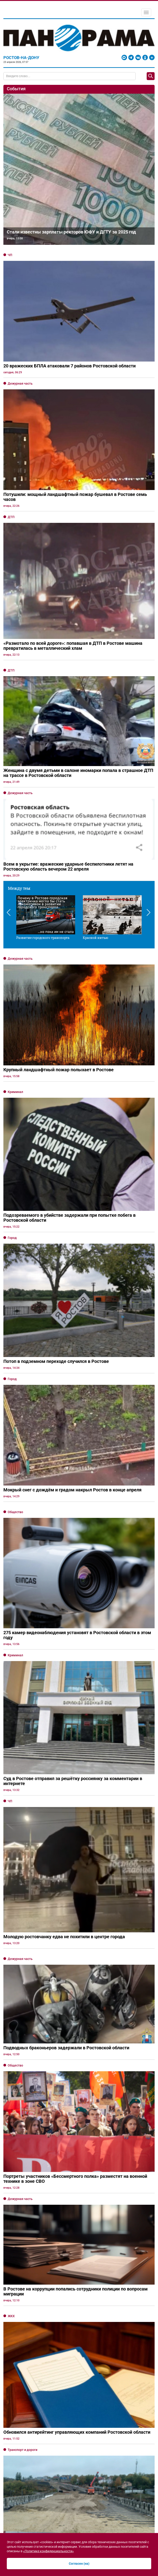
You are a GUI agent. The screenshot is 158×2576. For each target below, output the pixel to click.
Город (12, 1024)
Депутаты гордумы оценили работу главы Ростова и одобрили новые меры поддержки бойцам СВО (79, 1890)
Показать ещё (16, 2235)
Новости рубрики (22, 1690)
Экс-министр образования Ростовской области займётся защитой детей (75, 1846)
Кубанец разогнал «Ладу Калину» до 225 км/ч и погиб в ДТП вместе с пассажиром (69, 2519)
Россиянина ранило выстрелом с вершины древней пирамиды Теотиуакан (74, 2262)
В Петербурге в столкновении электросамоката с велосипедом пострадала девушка (75, 2394)
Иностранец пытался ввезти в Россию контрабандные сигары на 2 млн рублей (78, 2444)
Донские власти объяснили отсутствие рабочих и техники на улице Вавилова (70, 2188)
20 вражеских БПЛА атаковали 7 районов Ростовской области (56, 2226)
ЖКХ (11, 1282)
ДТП (11, 517)
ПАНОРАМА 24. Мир (22, 2256)
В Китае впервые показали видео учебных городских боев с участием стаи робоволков (74, 2321)
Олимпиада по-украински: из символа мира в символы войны (61, 2350)
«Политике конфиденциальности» (48, 2551)
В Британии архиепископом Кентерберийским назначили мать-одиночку (72, 2337)
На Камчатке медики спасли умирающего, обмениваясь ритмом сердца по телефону (75, 2429)
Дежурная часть (20, 383)
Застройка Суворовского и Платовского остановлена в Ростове (67, 1762)
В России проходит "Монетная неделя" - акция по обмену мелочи (64, 2475)
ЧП (10, 255)
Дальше (110, 1657)
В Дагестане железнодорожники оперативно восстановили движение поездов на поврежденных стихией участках (78, 2460)
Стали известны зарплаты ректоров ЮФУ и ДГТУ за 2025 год (71, 232)
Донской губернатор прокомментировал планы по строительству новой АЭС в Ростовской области (75, 1806)
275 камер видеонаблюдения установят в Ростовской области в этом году (77, 1976)
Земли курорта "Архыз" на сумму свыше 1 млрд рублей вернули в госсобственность (65, 2501)
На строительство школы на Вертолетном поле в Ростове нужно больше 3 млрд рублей (77, 2016)
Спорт (12, 1409)
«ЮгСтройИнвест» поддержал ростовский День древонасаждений (70, 2144)
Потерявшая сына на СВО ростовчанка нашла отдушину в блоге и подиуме (78, 1678)
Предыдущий (47, 1657)
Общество (15, 1085)
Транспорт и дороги (22, 1310)
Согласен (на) (79, 2563)
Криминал (15, 991)
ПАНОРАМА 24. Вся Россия (28, 2368)
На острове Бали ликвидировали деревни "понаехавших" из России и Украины (77, 2293)
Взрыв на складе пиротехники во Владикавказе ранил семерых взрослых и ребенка (75, 2411)
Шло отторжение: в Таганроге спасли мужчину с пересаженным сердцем (76, 2060)
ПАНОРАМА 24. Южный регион (30, 2493)
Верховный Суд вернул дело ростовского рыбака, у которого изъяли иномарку (72, 1722)
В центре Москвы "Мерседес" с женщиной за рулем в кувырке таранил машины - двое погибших (71, 2377)
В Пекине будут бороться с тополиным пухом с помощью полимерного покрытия (70, 2277)
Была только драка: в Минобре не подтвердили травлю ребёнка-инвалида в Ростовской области (78, 2100)
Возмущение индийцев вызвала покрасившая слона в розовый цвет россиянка (79, 2306)
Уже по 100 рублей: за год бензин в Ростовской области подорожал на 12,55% (73, 1932)
